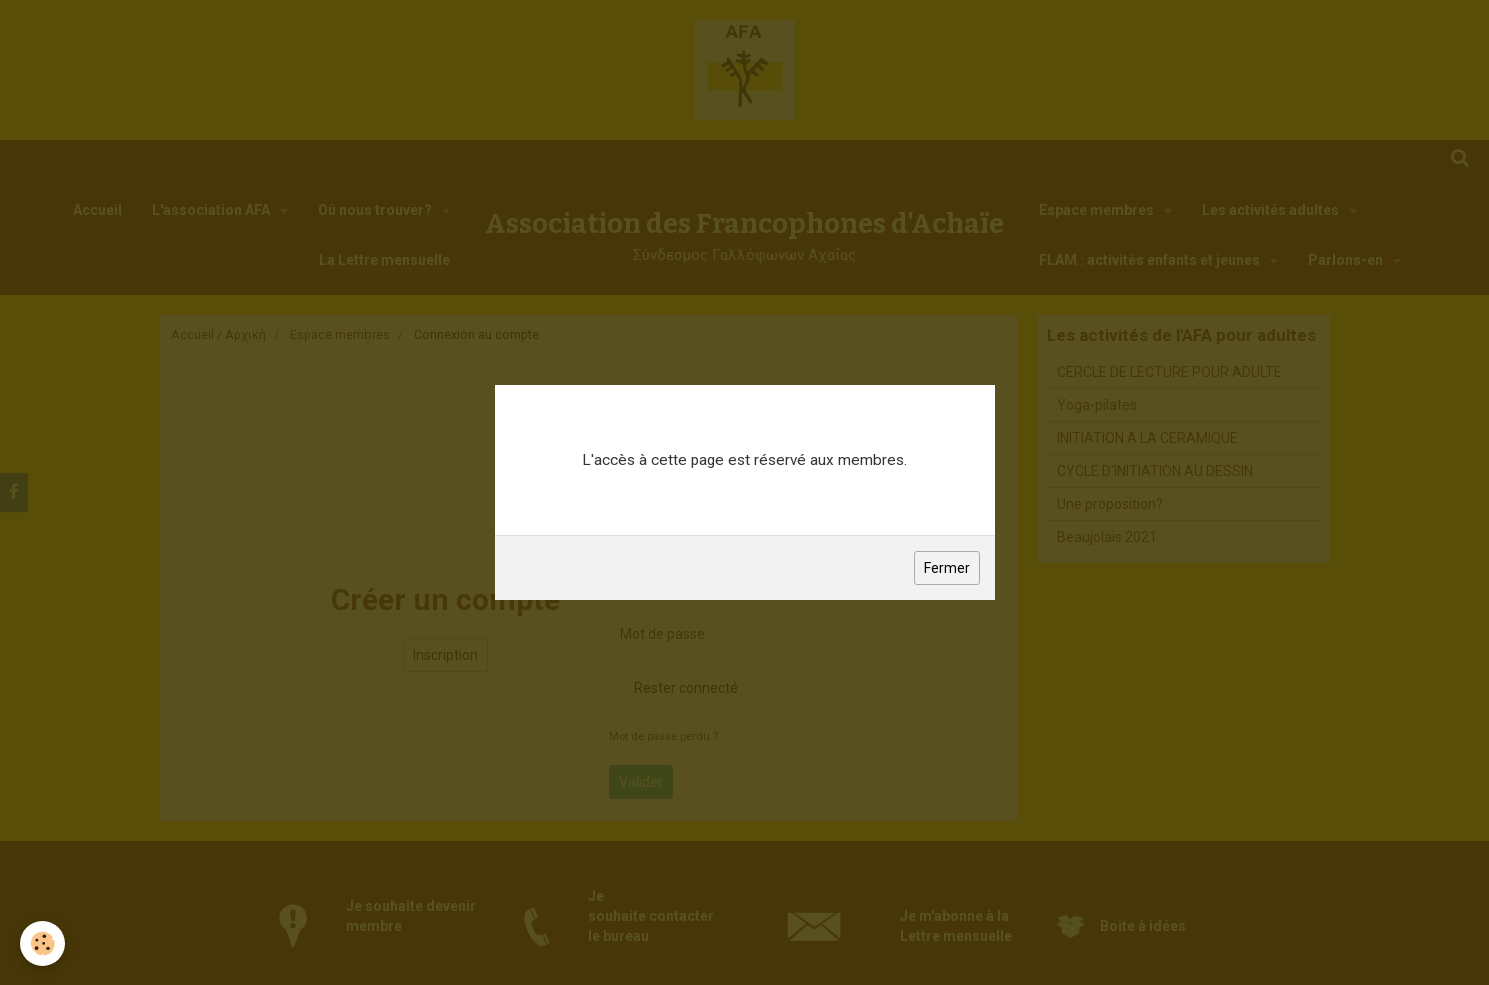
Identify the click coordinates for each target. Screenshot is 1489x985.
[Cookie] (42, 943)
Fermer (947, 568)
